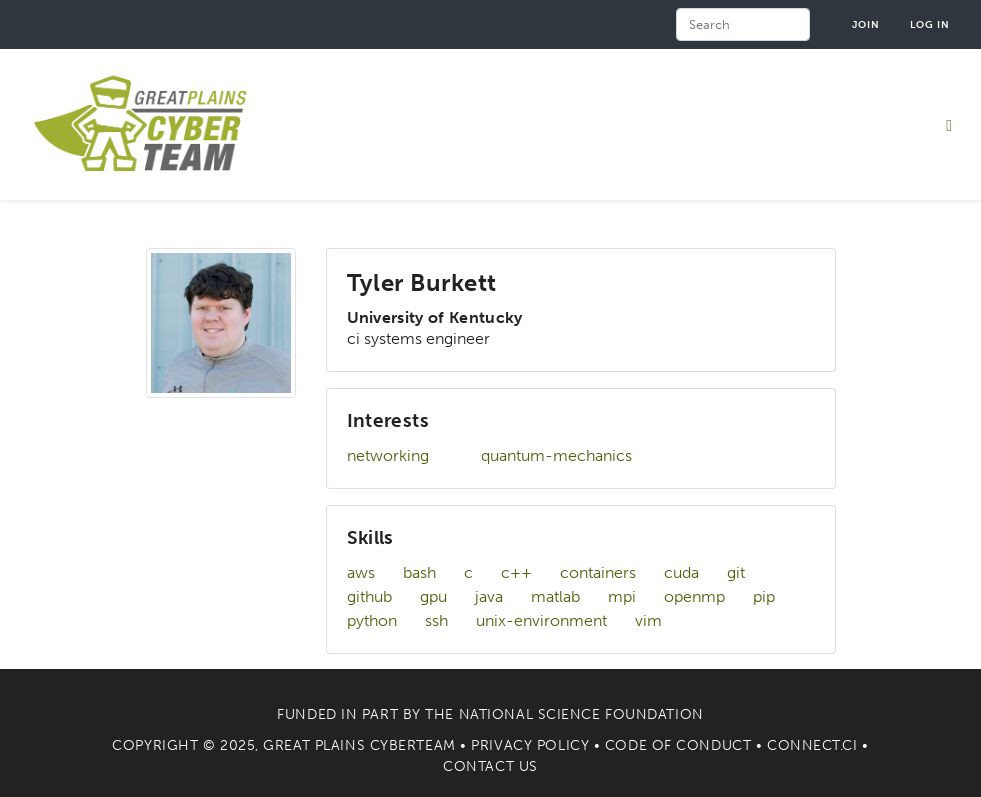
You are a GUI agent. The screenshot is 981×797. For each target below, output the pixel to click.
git (736, 572)
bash (419, 572)
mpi (622, 596)
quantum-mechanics (556, 455)
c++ (516, 572)
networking (388, 455)
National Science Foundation (581, 714)
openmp (694, 596)
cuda (681, 572)
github (369, 596)
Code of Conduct (678, 745)
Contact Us (490, 766)
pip (764, 596)
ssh (436, 620)
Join (866, 24)
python (372, 620)
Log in (930, 24)
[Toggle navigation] (949, 125)
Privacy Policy (530, 745)
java (489, 596)
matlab (555, 596)
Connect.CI (812, 745)
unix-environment (541, 620)
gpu (433, 596)
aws (361, 572)
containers (598, 572)
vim (648, 620)
